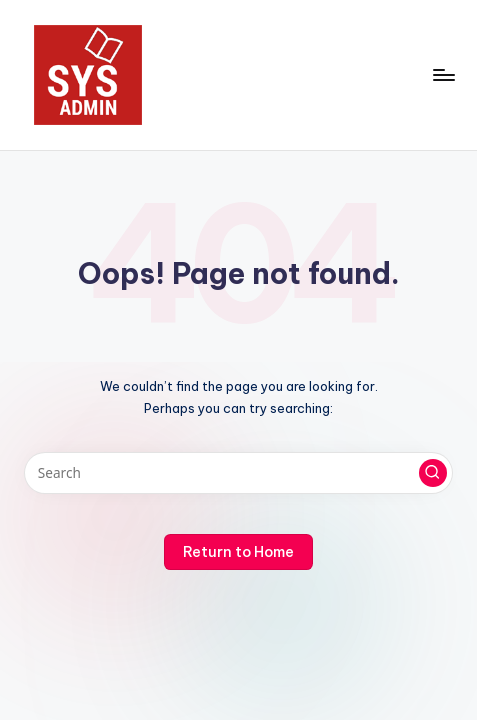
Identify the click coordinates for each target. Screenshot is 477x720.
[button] (433, 473)
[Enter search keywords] (238, 473)
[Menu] (443, 74)
